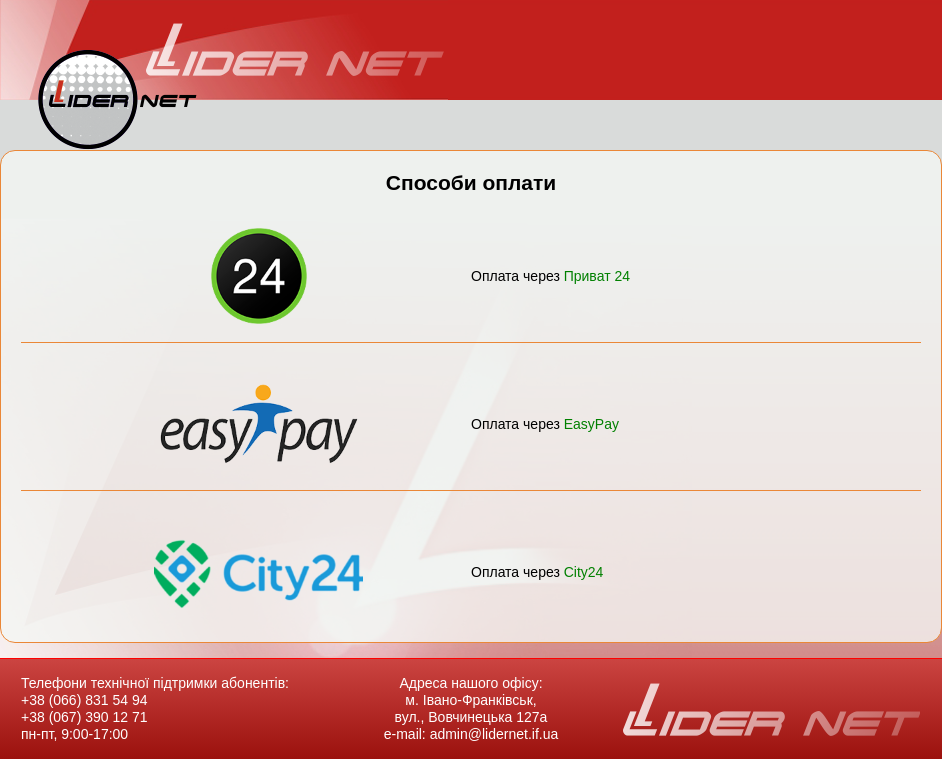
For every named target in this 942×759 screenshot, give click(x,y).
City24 (584, 572)
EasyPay (591, 424)
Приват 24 (597, 276)
